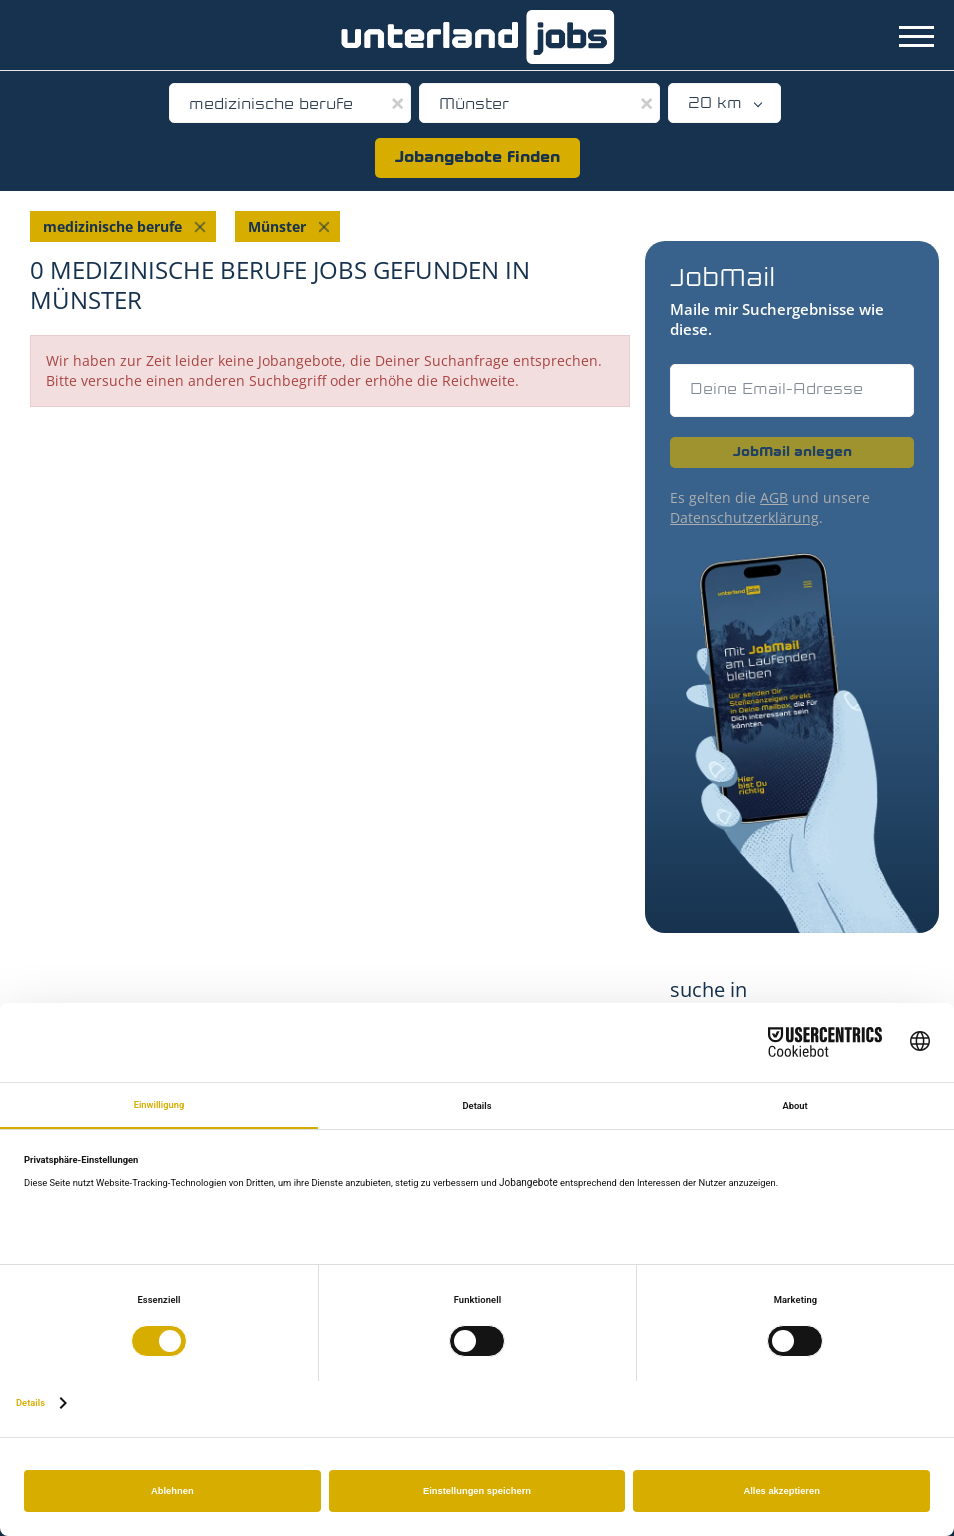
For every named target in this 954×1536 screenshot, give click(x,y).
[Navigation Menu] (916, 36)
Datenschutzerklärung (744, 517)
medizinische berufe (112, 226)
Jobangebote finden (477, 158)
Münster (277, 226)
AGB (774, 497)
